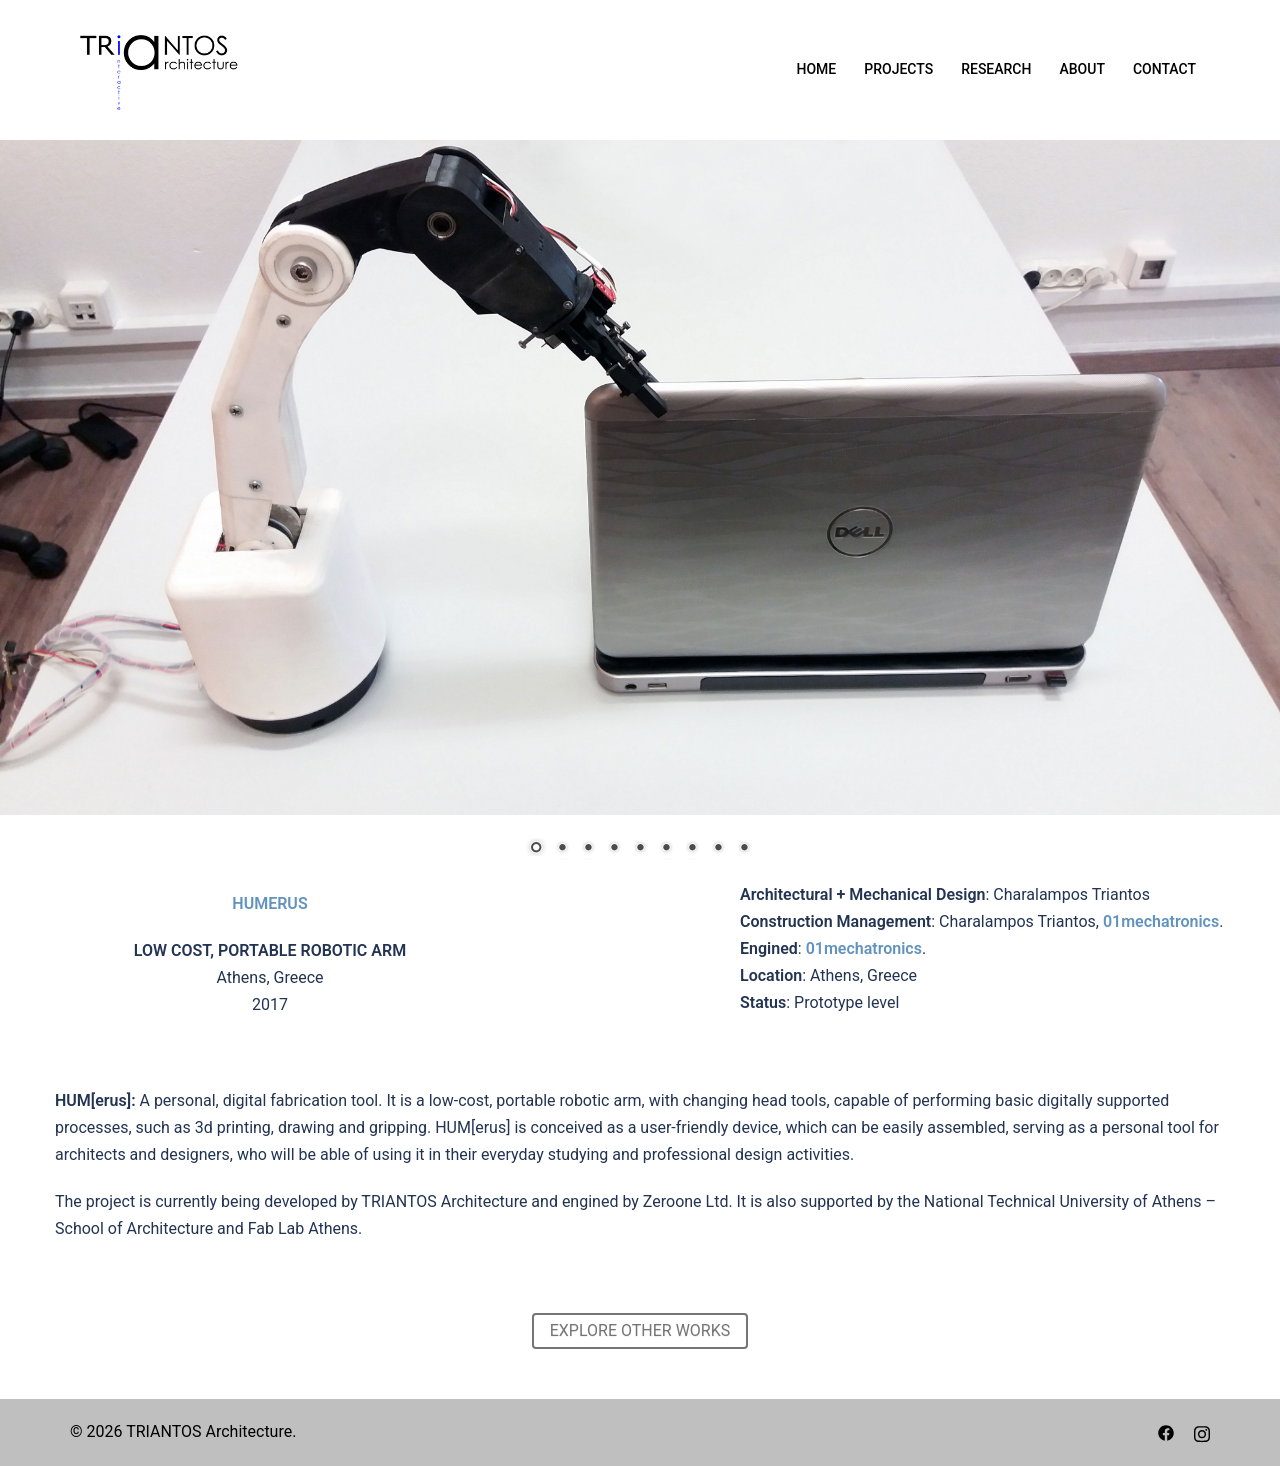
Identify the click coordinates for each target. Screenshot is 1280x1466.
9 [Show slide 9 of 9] (744, 849)
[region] (640, 511)
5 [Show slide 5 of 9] (640, 849)
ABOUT (1081, 69)
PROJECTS (898, 69)
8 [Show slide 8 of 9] (718, 849)
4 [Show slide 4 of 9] (614, 849)
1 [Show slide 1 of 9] (536, 849)
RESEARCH (996, 69)
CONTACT (1164, 69)
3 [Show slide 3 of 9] (588, 849)
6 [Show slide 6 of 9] (666, 849)
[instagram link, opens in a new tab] (1202, 1431)
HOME (817, 69)
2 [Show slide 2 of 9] (562, 849)
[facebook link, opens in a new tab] (1166, 1431)
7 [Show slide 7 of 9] (692, 849)
